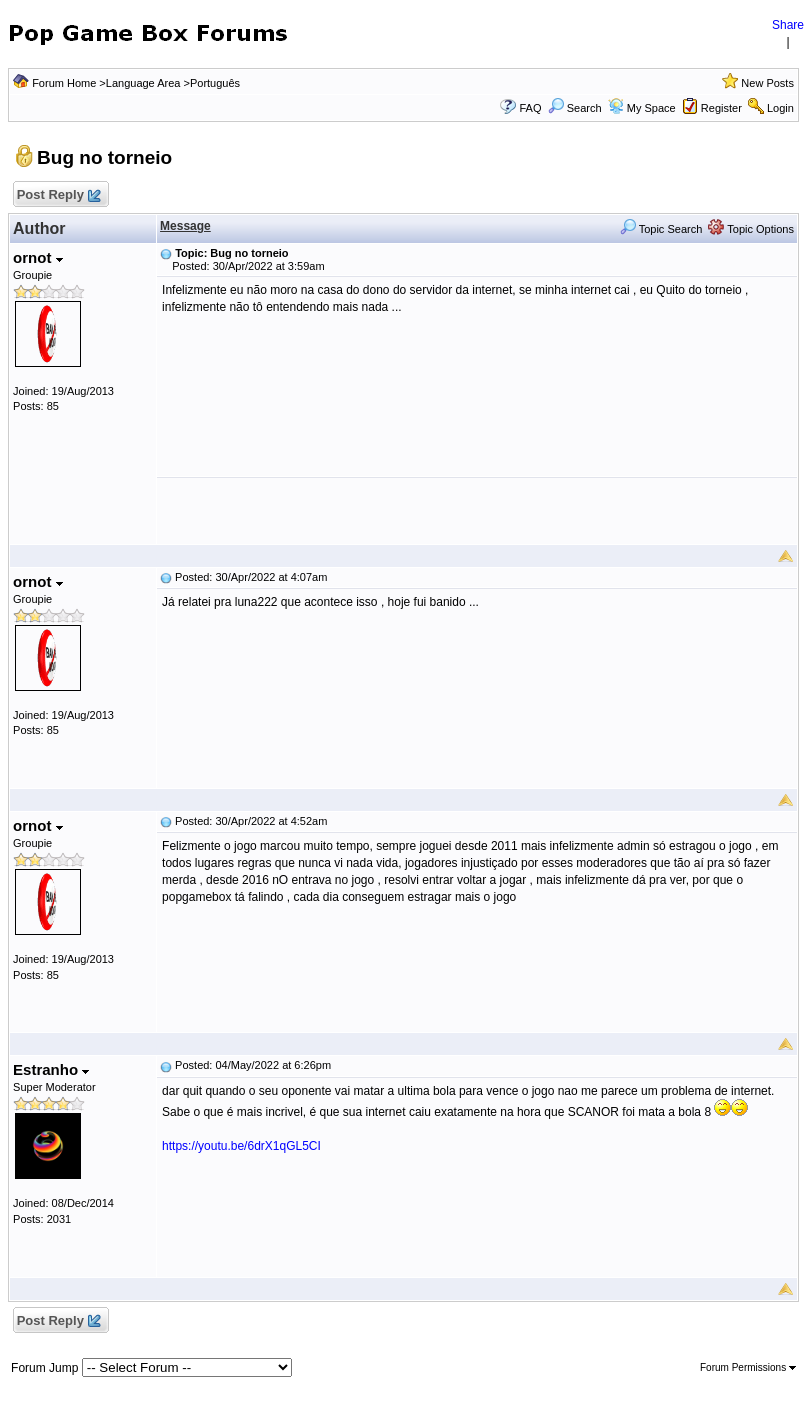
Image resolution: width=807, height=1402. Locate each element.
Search (575, 108)
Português (215, 83)
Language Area (143, 83)
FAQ (530, 108)
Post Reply (58, 195)
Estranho (51, 1069)
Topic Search (661, 229)
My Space (651, 108)
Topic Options (751, 229)
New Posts (767, 83)
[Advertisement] (477, 511)
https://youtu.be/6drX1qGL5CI (241, 1146)
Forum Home (64, 83)
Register (721, 108)
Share (788, 25)
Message (185, 226)
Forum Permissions (748, 1367)
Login (780, 108)
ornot (38, 257)
